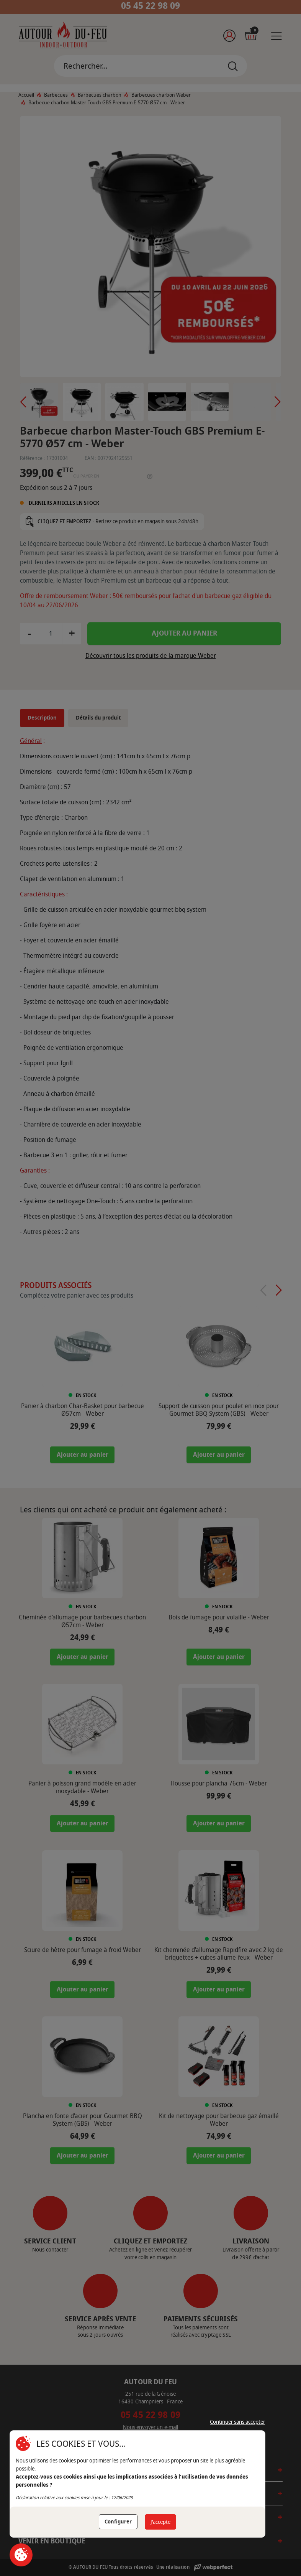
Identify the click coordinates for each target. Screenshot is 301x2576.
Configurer (118, 2522)
